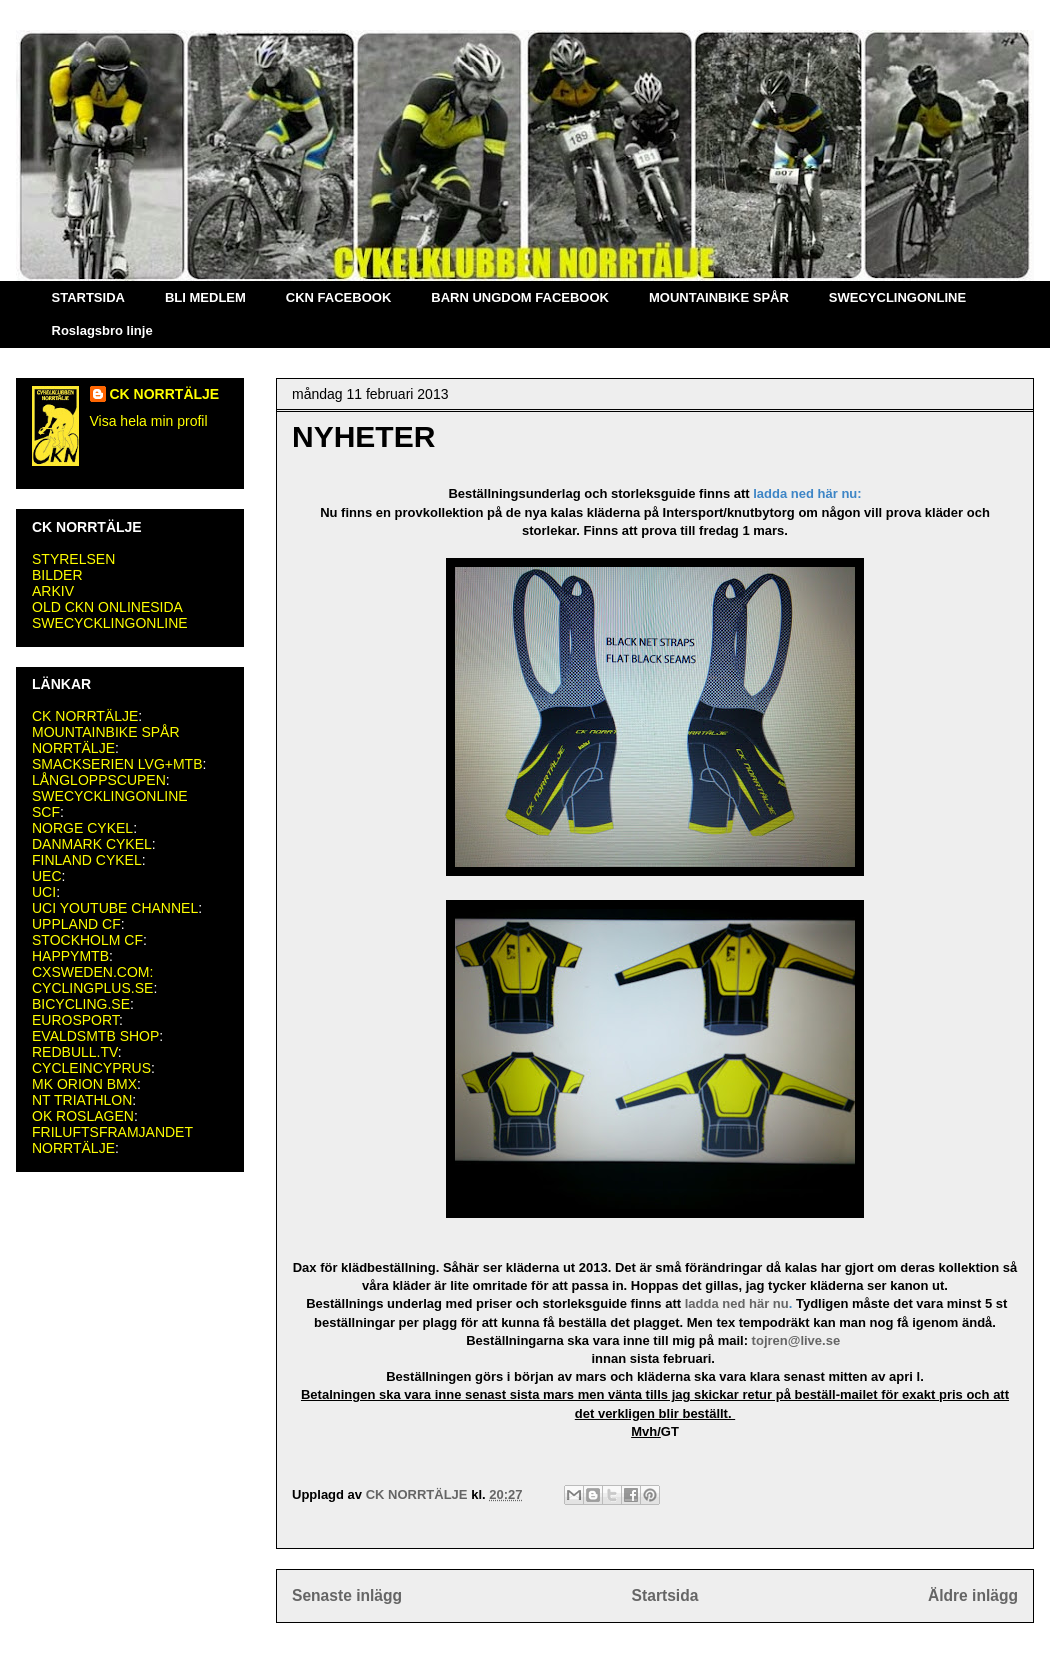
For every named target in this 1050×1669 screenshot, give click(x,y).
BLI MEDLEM (205, 297)
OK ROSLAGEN (83, 1116)
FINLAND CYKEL (87, 860)
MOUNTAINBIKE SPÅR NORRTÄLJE (106, 740)
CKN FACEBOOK (338, 297)
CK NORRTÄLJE (165, 394)
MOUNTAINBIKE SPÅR (719, 297)
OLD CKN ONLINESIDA (107, 607)
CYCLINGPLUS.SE (92, 988)
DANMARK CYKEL (92, 844)
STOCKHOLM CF (87, 940)
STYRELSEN (73, 559)
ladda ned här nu (737, 1303)
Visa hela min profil (149, 421)
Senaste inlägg (347, 1595)
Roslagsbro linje (102, 330)
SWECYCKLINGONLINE (110, 623)
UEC (47, 876)
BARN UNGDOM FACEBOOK (520, 297)
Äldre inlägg (973, 1595)
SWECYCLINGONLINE (897, 297)
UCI (44, 892)
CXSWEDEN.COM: (92, 972)
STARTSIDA (88, 297)
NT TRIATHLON (82, 1100)
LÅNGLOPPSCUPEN (99, 780)
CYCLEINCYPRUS (91, 1068)
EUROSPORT (75, 1020)
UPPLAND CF (76, 924)
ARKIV (53, 591)
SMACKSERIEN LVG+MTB (117, 764)
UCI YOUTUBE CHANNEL (115, 908)
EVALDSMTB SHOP (95, 1036)
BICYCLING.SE (81, 1004)
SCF (46, 812)
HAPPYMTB (70, 956)
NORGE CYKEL (82, 828)
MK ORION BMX (84, 1084)
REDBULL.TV (75, 1052)
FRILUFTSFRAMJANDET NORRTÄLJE (112, 1140)
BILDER (57, 575)
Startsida (665, 1595)
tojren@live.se (798, 1340)
